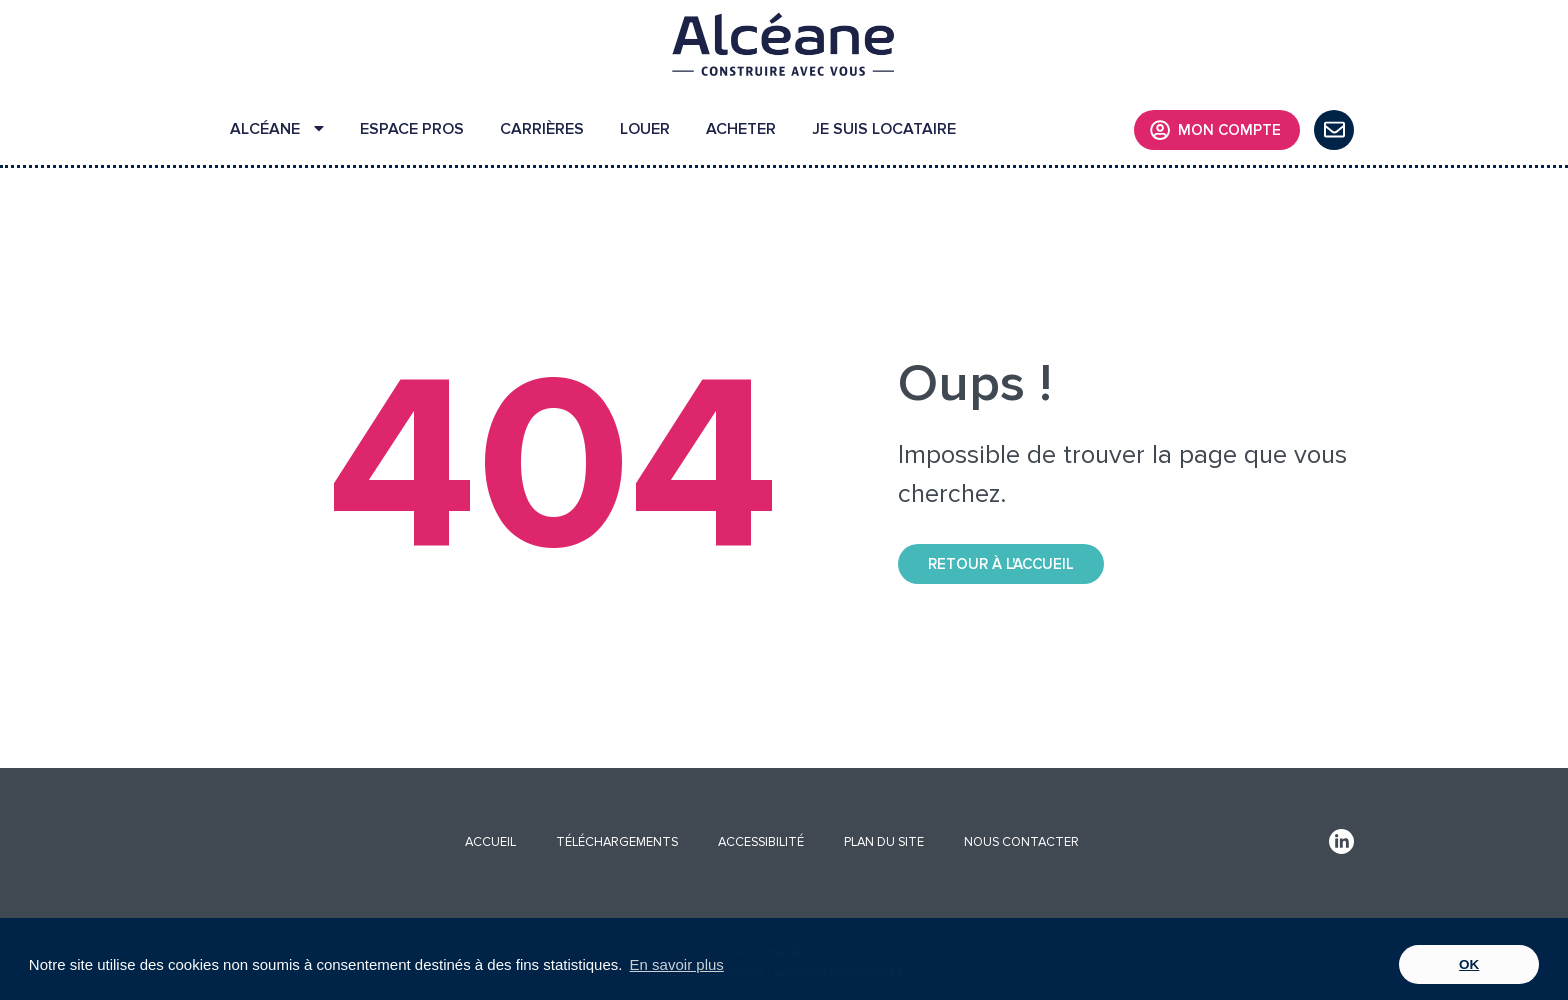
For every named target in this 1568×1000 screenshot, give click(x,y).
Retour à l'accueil (1001, 564)
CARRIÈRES (542, 129)
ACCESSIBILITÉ (761, 842)
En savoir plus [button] (677, 964)
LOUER (645, 129)
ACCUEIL (490, 842)
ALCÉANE (277, 129)
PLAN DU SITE (884, 842)
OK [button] (1469, 964)
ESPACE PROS (412, 129)
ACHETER (741, 129)
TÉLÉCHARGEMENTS (617, 842)
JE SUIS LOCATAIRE (884, 129)
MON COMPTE (1215, 130)
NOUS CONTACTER (1021, 842)
